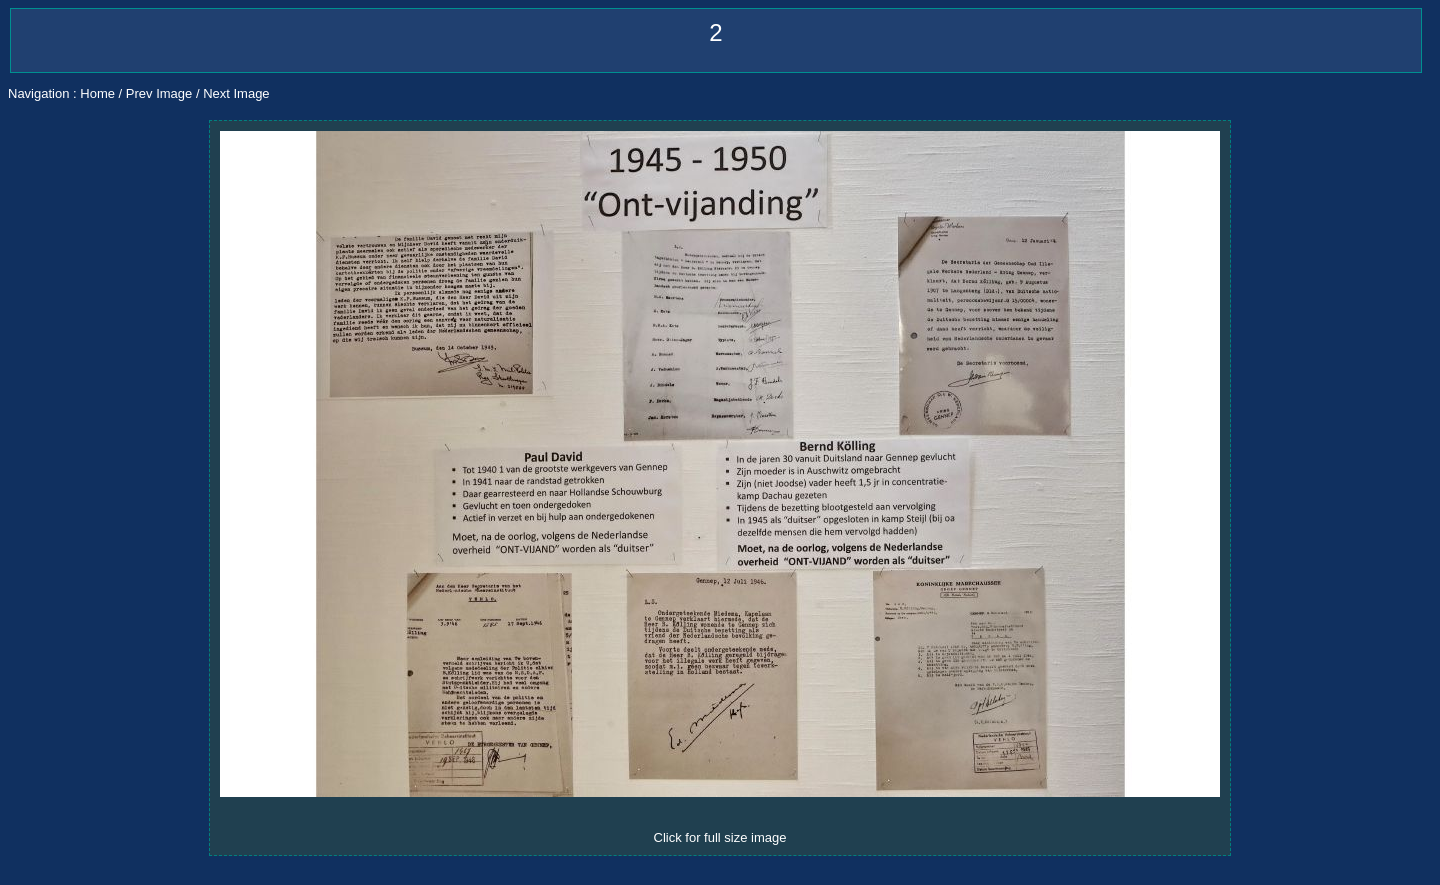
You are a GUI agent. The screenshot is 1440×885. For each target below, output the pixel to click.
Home (97, 93)
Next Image (236, 93)
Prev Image (159, 93)
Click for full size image (720, 837)
